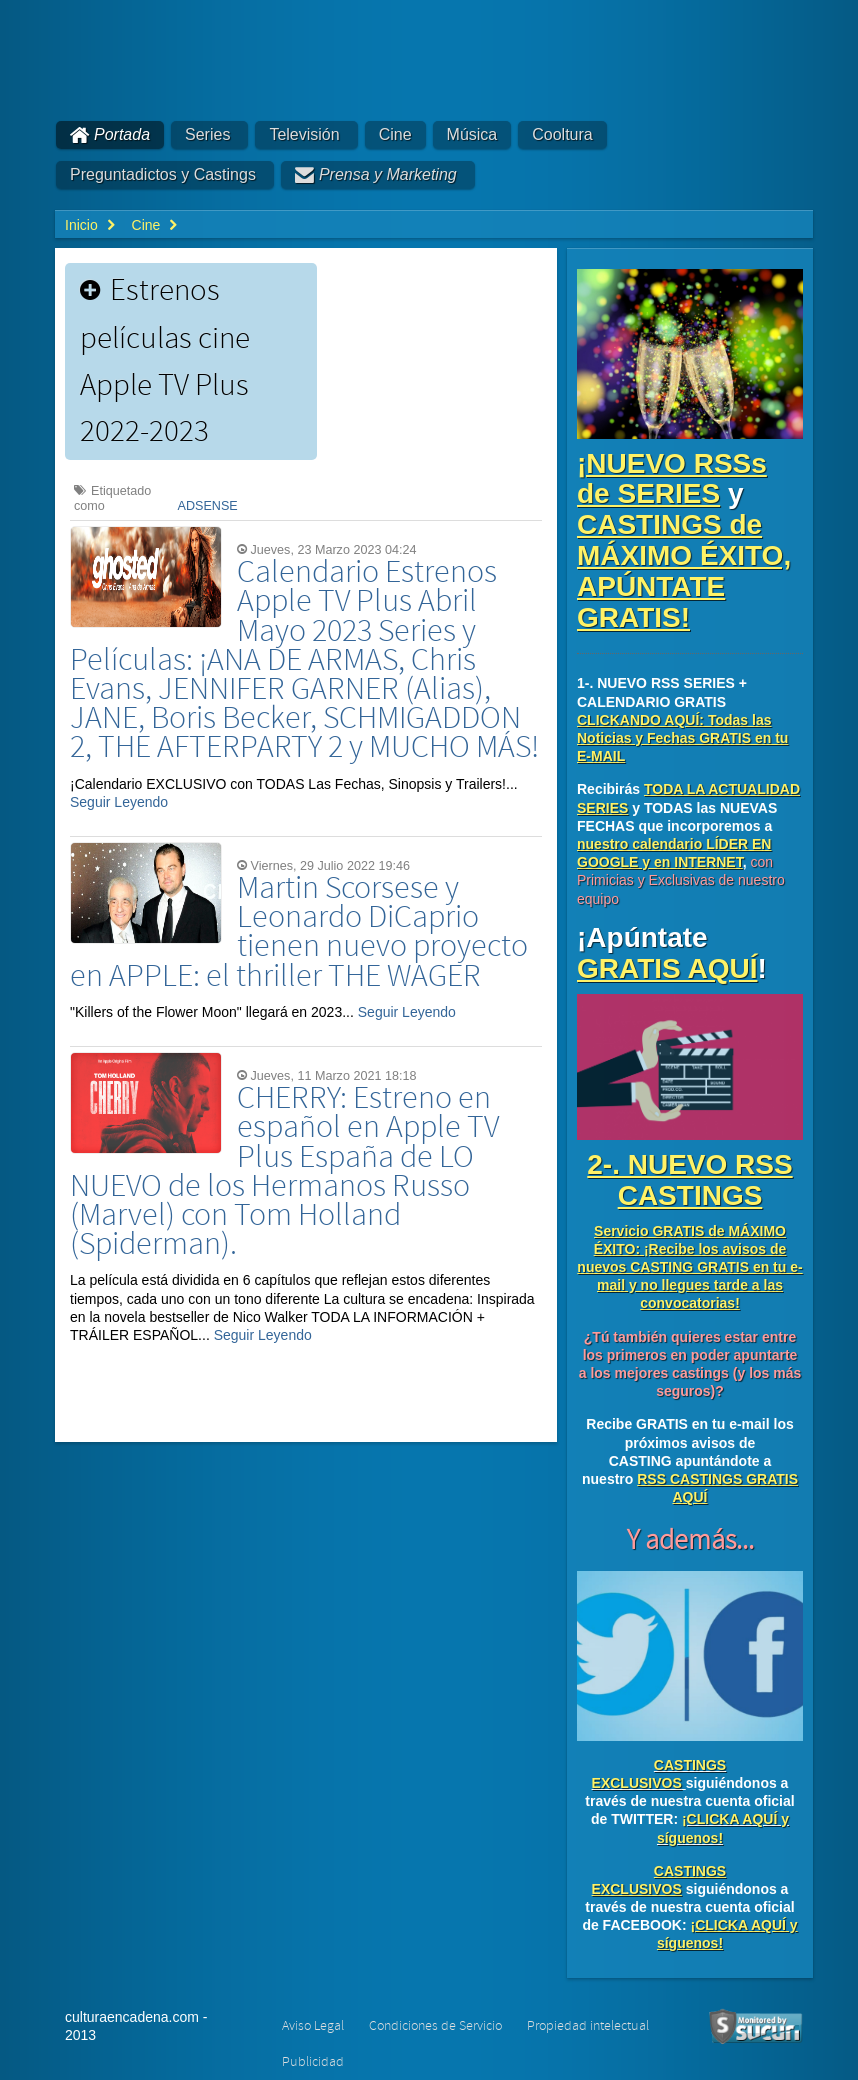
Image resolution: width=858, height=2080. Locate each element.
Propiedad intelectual (588, 2026)
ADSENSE (208, 506)
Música (472, 134)
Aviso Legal (313, 2026)
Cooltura (562, 134)
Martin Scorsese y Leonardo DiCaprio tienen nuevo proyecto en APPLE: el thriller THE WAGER (299, 932)
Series (207, 134)
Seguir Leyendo (119, 802)
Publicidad (313, 2062)
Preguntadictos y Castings (163, 174)
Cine (395, 134)
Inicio (81, 225)
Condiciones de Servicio (435, 2026)
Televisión (304, 134)
